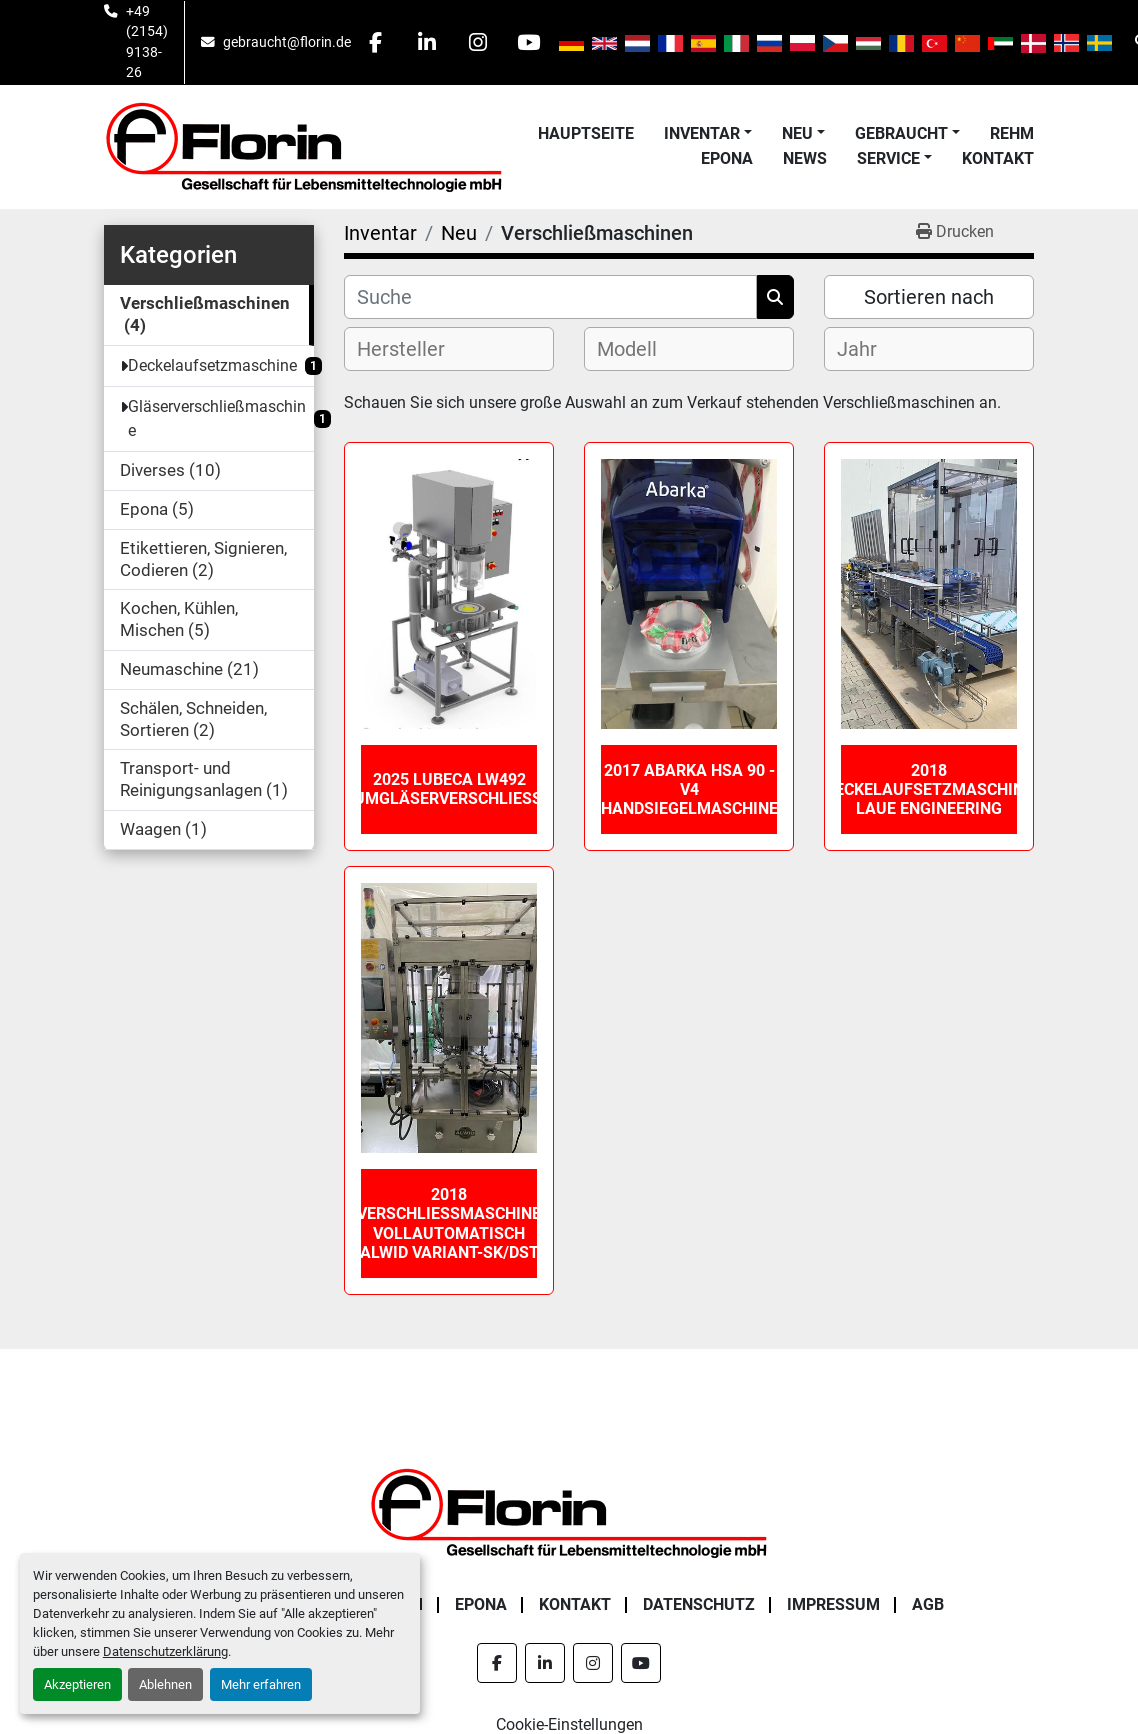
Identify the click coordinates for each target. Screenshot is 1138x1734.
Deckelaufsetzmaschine (212, 365)
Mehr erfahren (261, 1684)
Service (888, 158)
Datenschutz (699, 1604)
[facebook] (376, 42)
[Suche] (550, 297)
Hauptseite (586, 133)
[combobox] (449, 349)
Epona (727, 158)
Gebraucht (901, 133)
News (805, 158)
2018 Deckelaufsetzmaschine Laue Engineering (929, 789)
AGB (928, 1604)
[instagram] (478, 42)
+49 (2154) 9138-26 (147, 41)
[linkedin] (427, 42)
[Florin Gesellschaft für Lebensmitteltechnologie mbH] (569, 1511)
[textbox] (417, 349)
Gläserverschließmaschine (217, 418)
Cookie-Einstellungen (569, 1724)
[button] (708, 134)
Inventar (702, 133)
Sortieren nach (929, 297)
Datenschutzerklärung (165, 1651)
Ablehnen (165, 1684)
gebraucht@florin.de (287, 42)
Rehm (1012, 133)
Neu (797, 133)
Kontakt (998, 158)
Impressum (833, 1604)
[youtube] (529, 42)
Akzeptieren (77, 1684)
